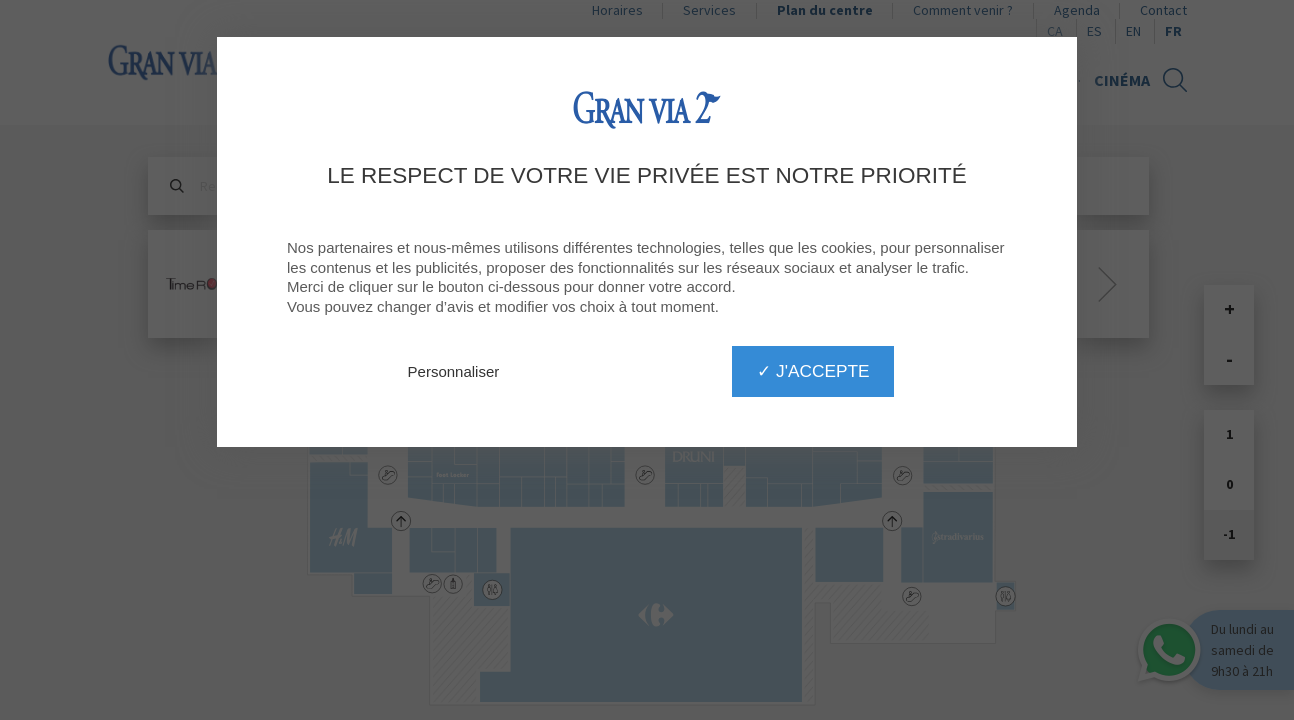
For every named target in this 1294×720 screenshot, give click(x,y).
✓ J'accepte (813, 371)
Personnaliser (454, 371)
